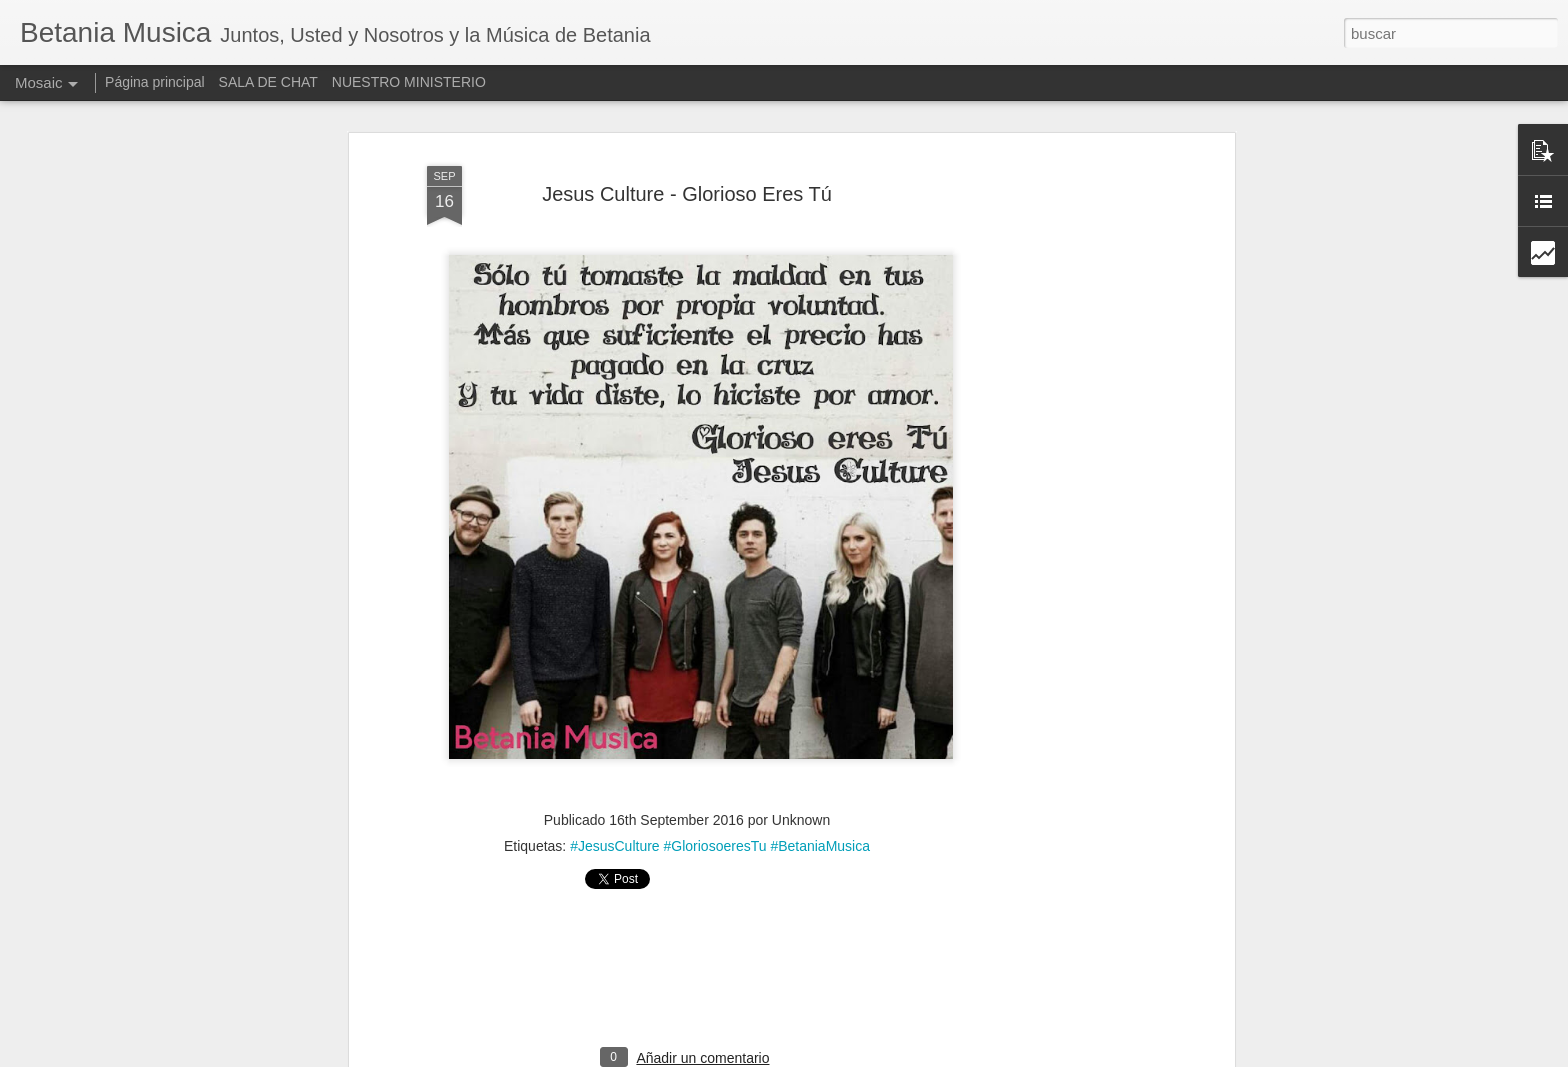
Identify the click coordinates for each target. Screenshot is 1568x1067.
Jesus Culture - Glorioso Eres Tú (687, 151)
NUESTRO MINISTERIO (409, 82)
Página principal (155, 82)
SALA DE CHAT (268, 82)
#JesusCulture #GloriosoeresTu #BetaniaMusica (720, 804)
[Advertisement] (1057, 429)
